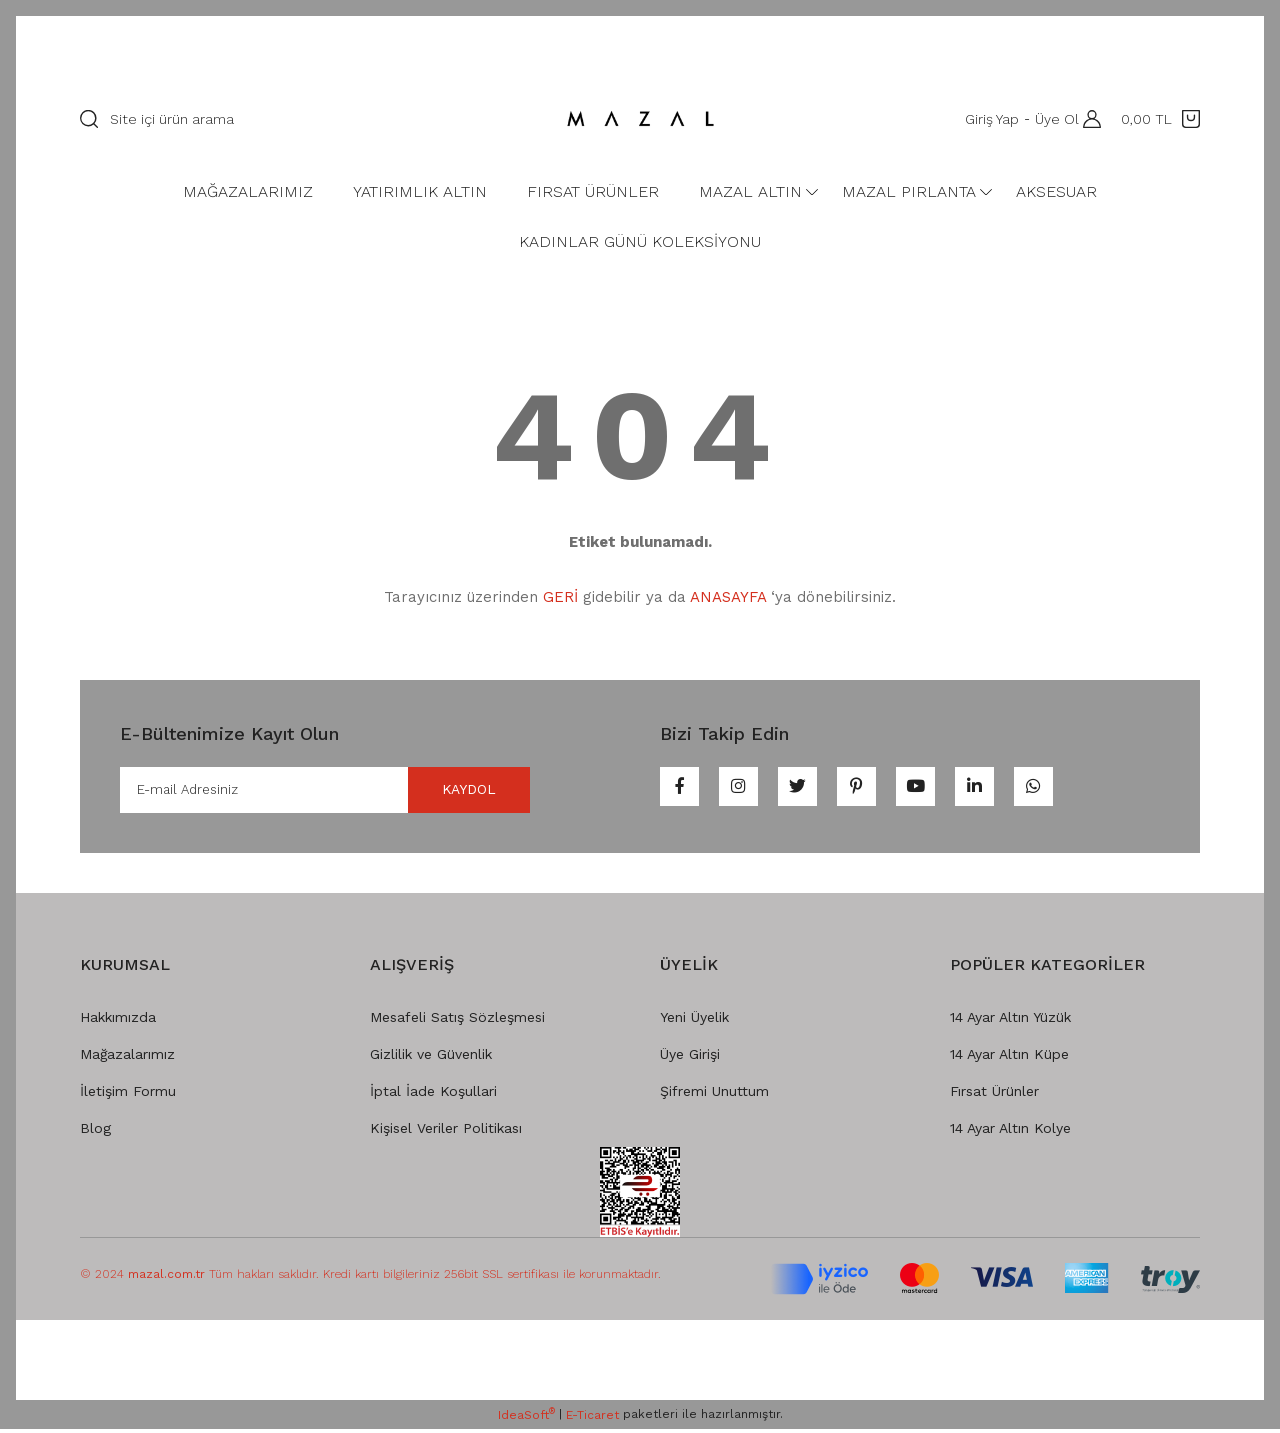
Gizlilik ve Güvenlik (431, 1058)
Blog (95, 1132)
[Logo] (639, 119)
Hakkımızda (118, 1021)
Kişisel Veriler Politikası (446, 1132)
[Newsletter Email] (325, 792)
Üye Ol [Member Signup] (1051, 119)
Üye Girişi (690, 1058)
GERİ (560, 597)
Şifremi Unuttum (714, 1095)
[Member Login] (1087, 119)
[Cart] (1160, 119)
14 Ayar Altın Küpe (1009, 1058)
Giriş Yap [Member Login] (986, 119)
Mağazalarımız (127, 1058)
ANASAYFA (728, 597)
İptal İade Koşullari (433, 1095)
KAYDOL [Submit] (455, 791)
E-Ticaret (592, 1419)
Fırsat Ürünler (994, 1095)
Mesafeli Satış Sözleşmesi (457, 1021)
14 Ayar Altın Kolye (1010, 1132)
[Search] (301, 119)
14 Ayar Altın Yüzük (1010, 1021)
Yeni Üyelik (694, 1021)
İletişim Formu (128, 1095)
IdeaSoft (526, 1419)
